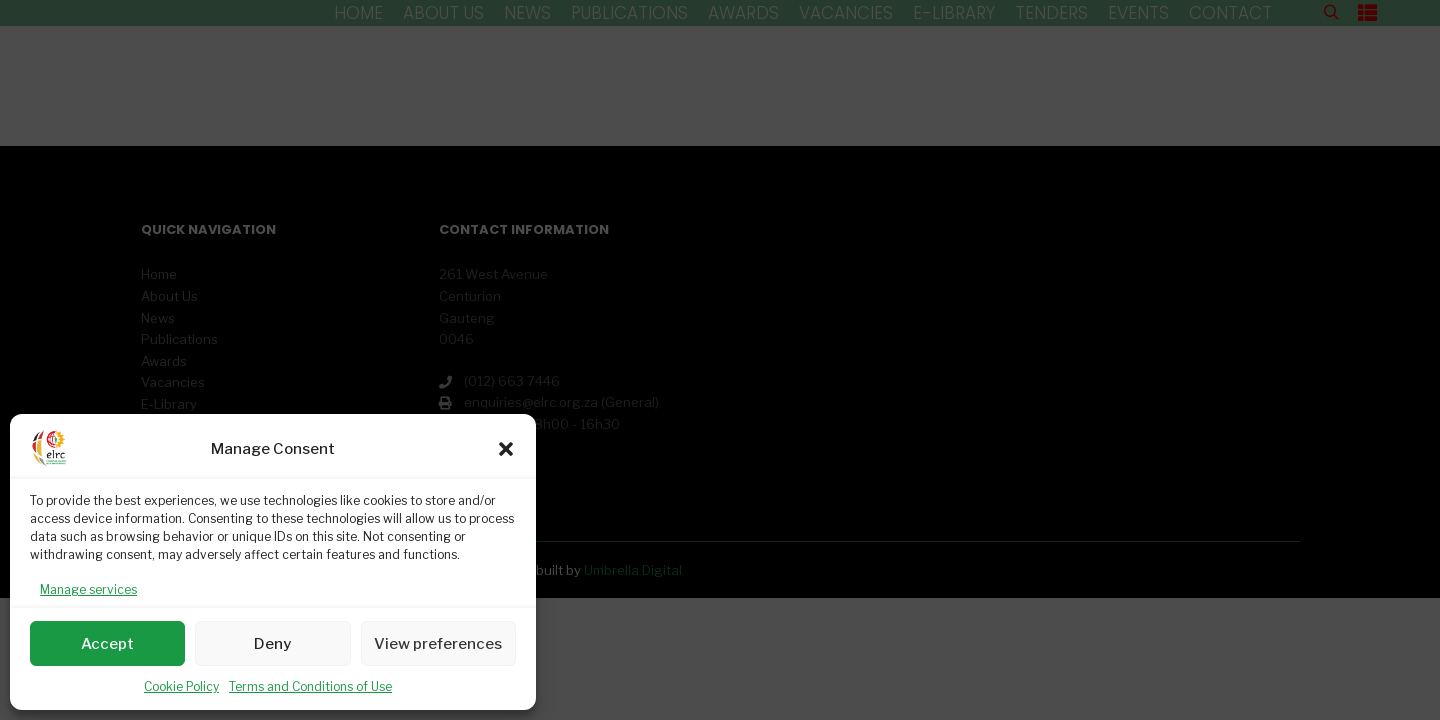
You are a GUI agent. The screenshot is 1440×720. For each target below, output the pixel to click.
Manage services (88, 589)
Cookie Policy (181, 686)
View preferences (438, 644)
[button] (506, 449)
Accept (107, 644)
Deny (272, 644)
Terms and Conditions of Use (310, 686)
